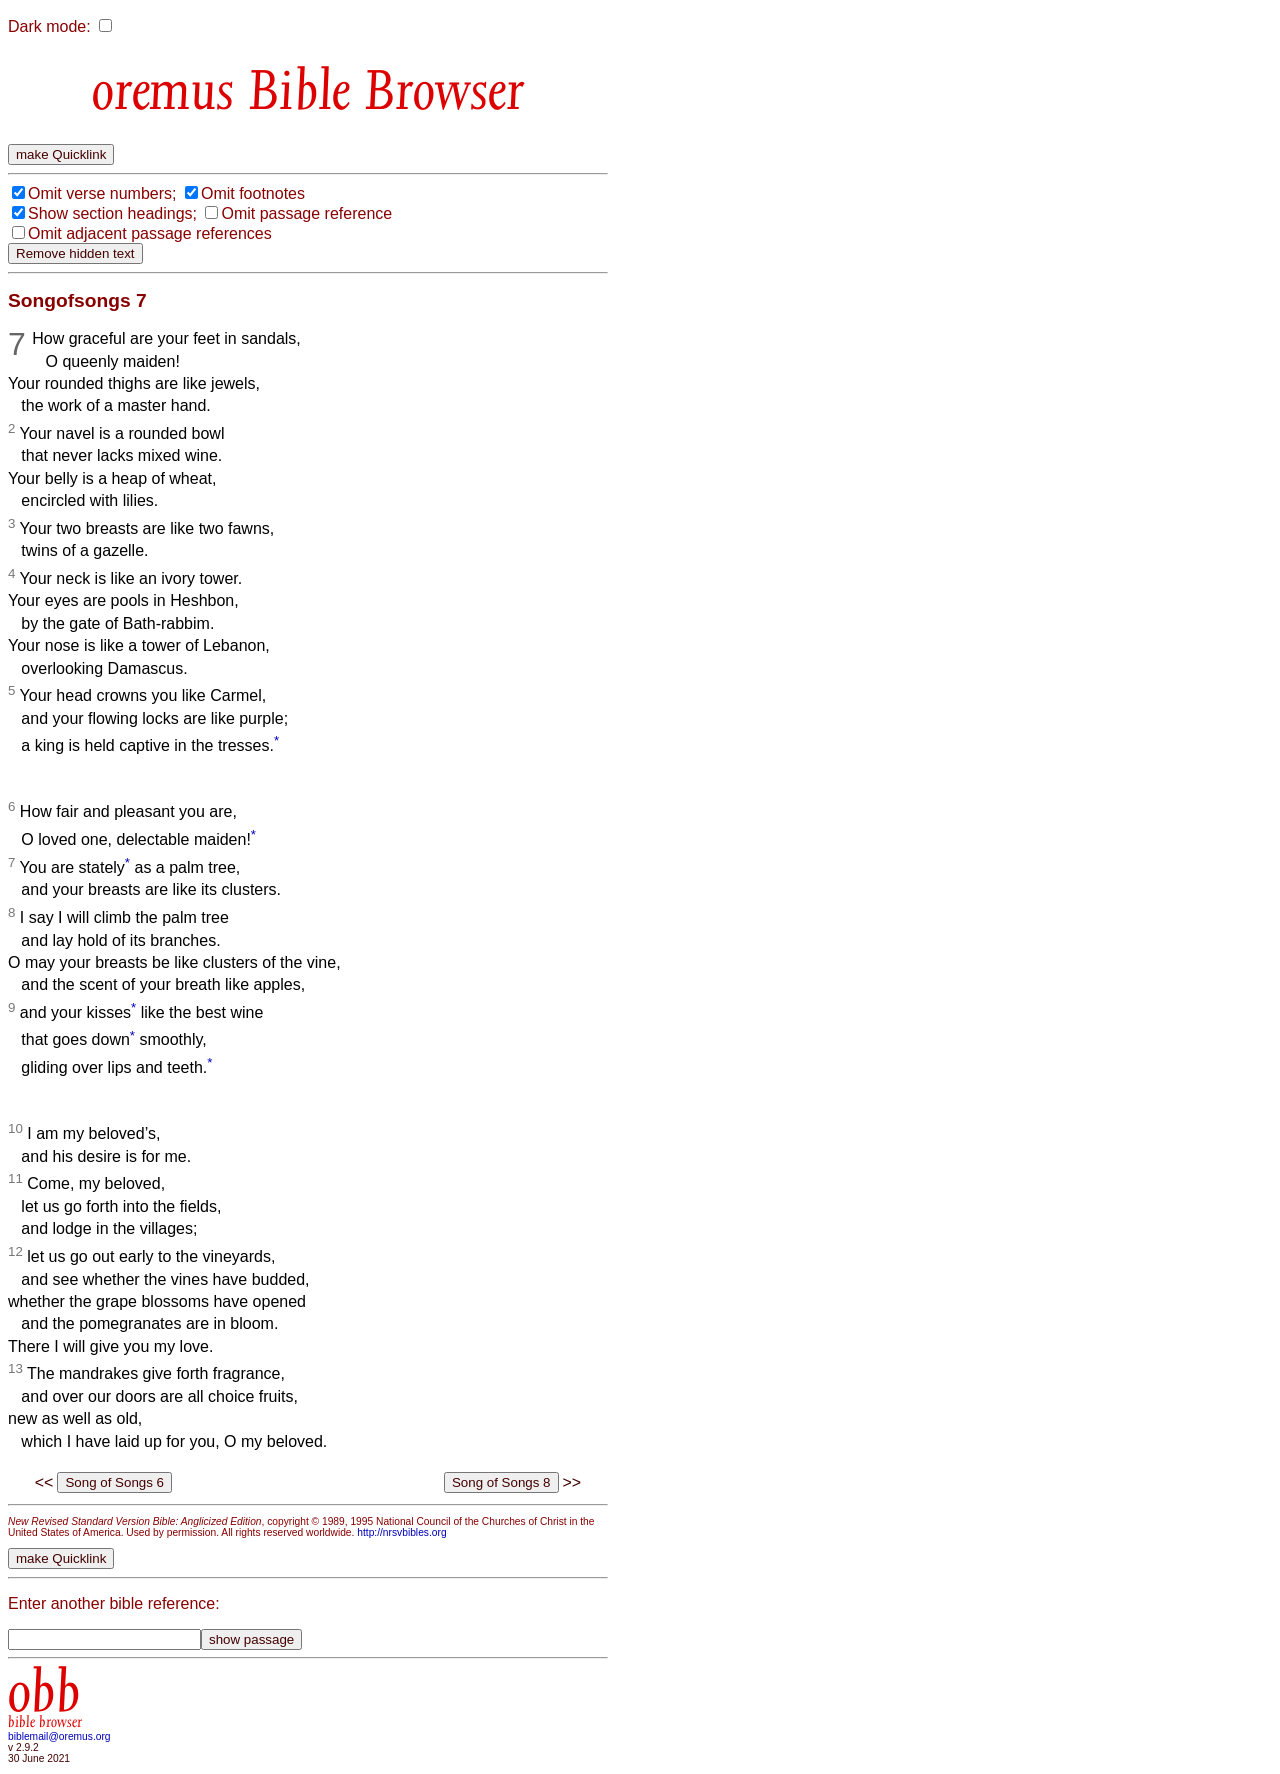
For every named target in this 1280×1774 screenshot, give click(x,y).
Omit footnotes (253, 193)
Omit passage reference (306, 213)
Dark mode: (49, 26)
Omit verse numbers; (102, 193)
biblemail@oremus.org (59, 1736)
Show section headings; (112, 213)
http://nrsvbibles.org (401, 1532)
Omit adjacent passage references (150, 233)
